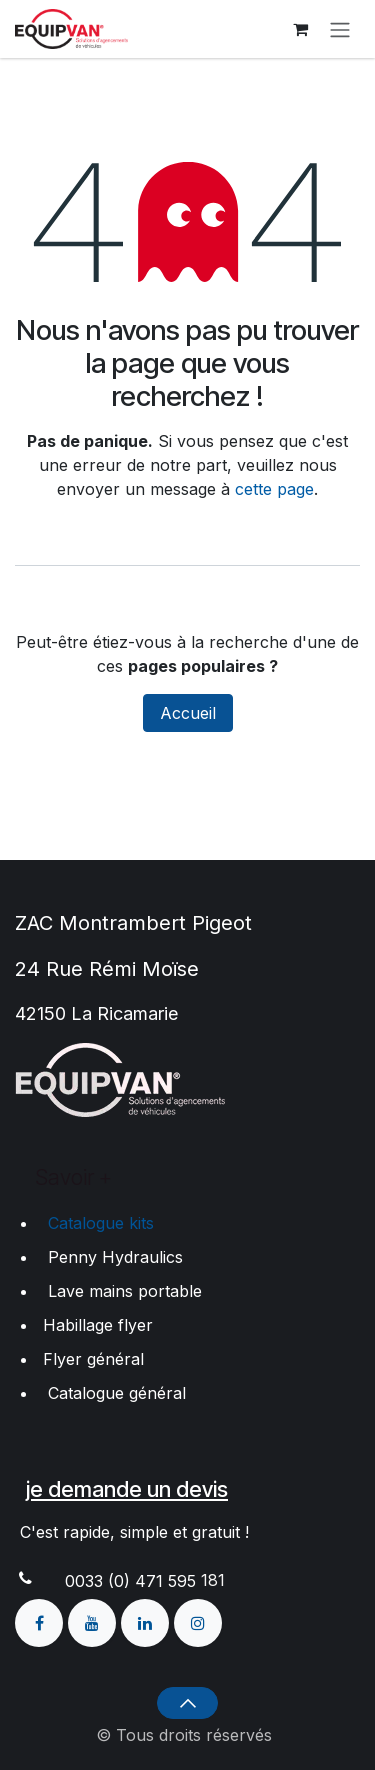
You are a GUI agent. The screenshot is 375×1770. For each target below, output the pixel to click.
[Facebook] (41, 1621)
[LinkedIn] (147, 1621)
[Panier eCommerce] (300, 29)
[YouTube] (94, 1621)
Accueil (188, 713)
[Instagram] (198, 1621)
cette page (274, 489)
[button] (187, 1703)
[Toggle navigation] (340, 29)
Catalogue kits (96, 1223)
